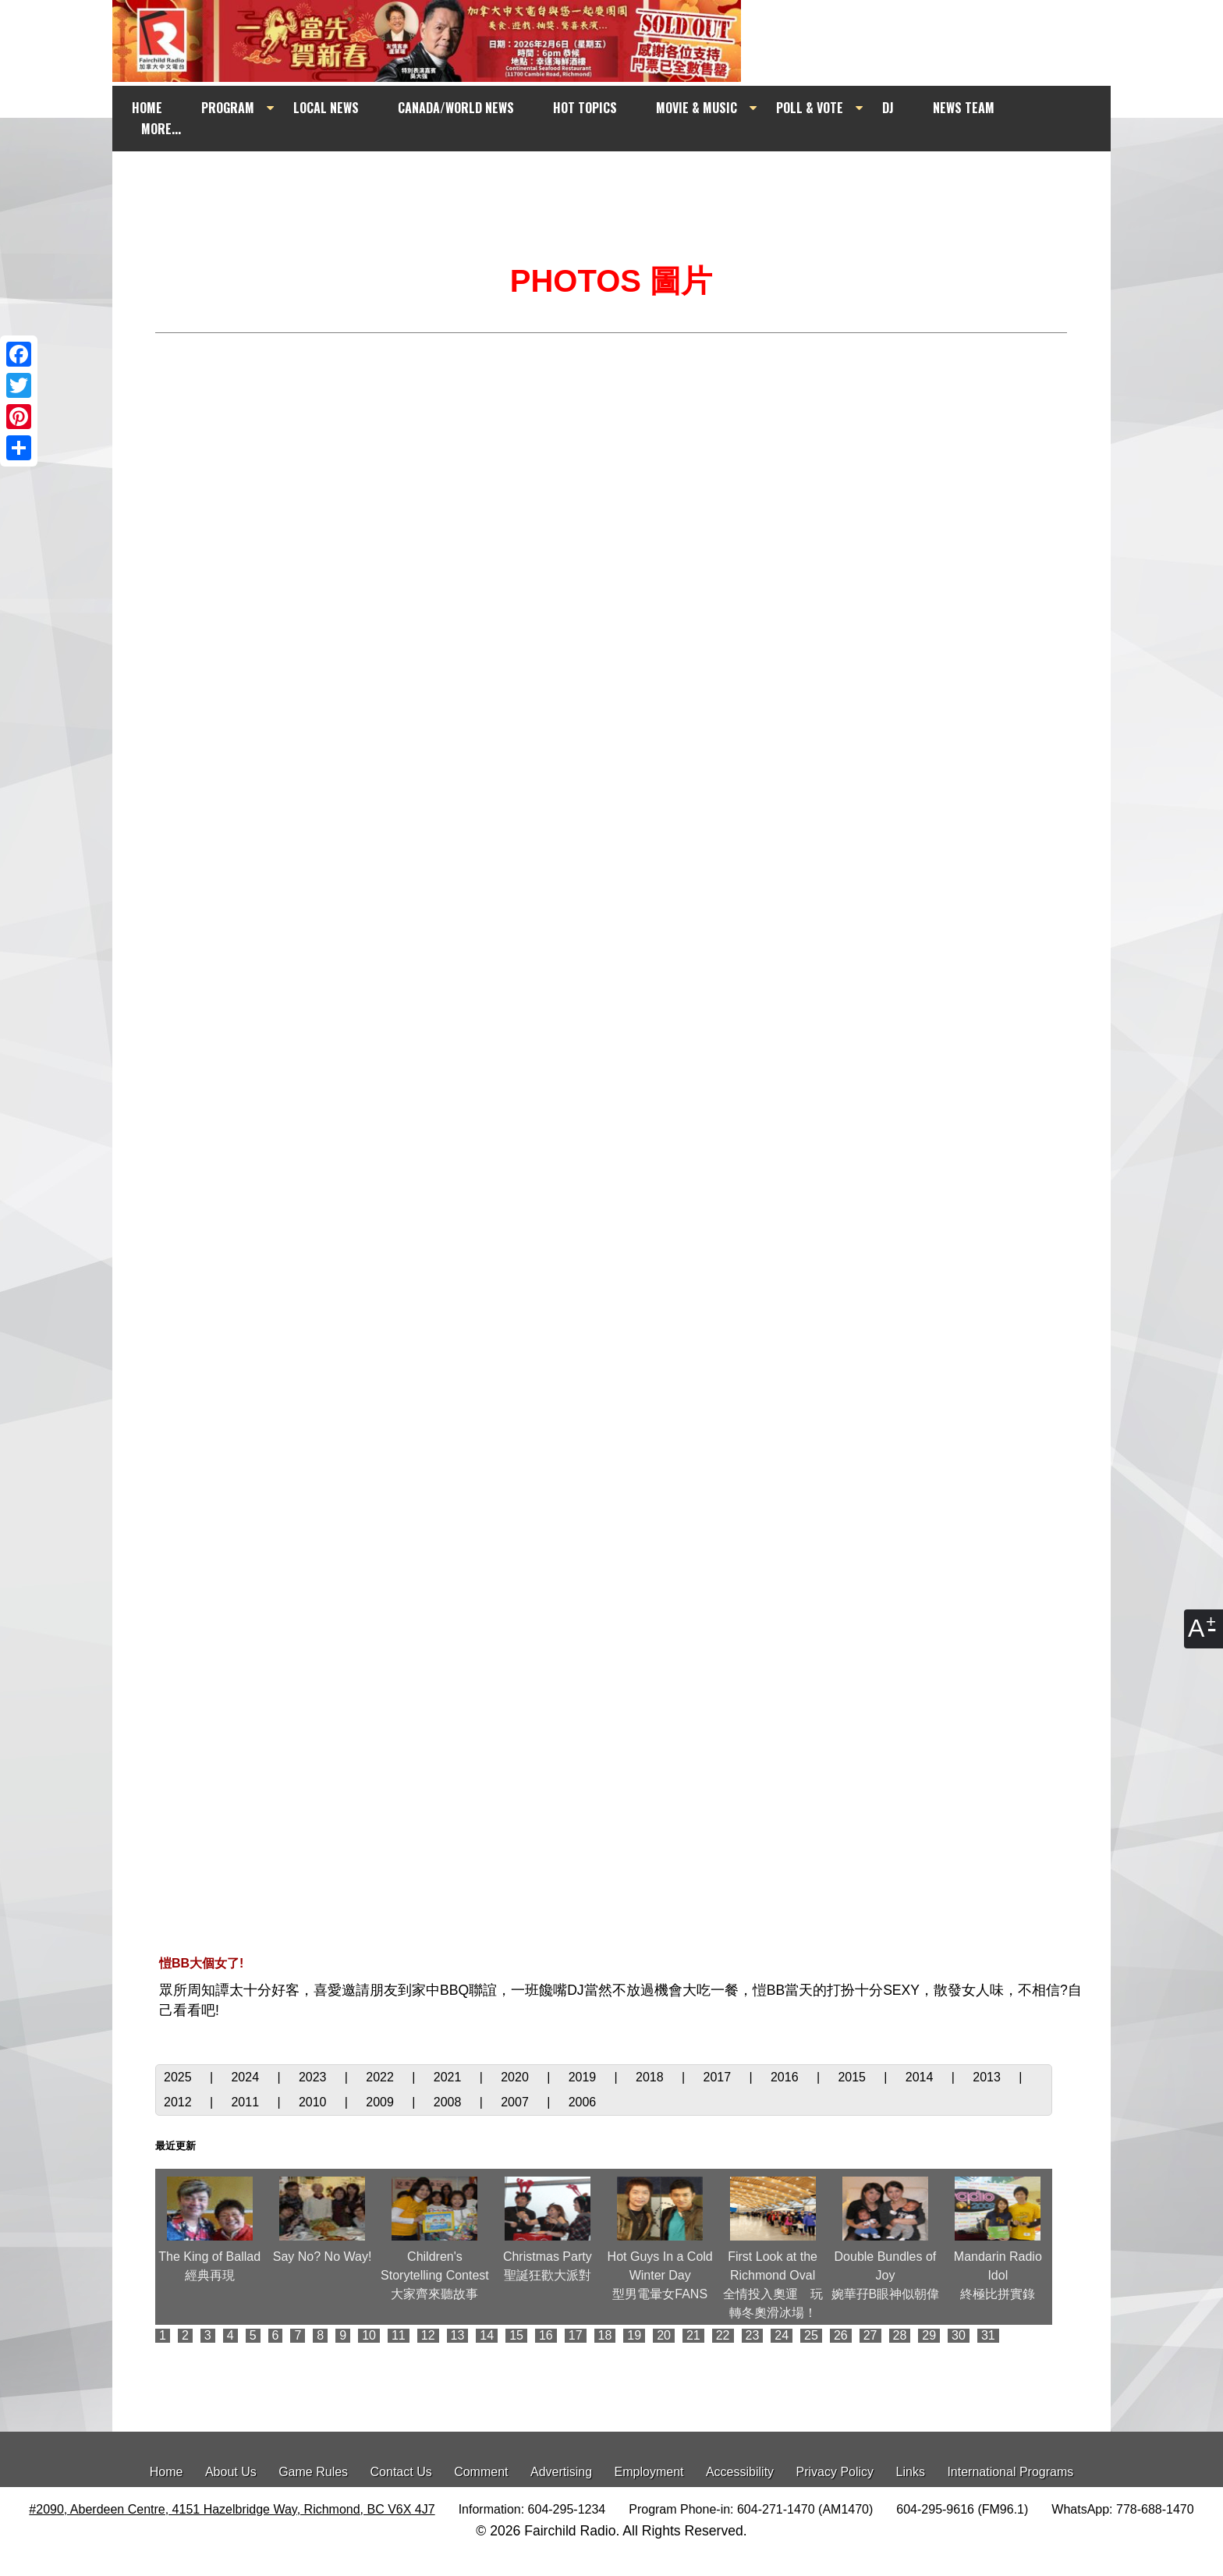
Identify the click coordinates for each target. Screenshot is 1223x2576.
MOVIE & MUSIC (696, 107)
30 (959, 2335)
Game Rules (313, 2471)
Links (910, 2471)
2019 (584, 2077)
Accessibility (740, 2471)
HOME (147, 107)
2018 (651, 2077)
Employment (649, 2471)
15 (516, 2335)
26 (841, 2335)
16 (546, 2335)
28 (900, 2335)
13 (458, 2335)
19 (634, 2335)
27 (870, 2335)
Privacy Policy (835, 2471)
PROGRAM (227, 107)
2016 (786, 2077)
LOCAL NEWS (326, 107)
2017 (719, 2077)
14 (487, 2335)
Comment (481, 2471)
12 (428, 2335)
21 (693, 2335)
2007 (516, 2102)
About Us (231, 2471)
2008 (449, 2102)
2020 (516, 2077)
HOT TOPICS (585, 107)
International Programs (1010, 2471)
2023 (314, 2077)
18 (605, 2335)
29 (929, 2335)
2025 (179, 2077)
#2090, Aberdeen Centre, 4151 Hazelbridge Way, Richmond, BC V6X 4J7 (231, 2509)
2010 (314, 2102)
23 (753, 2335)
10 (369, 2335)
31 (988, 2335)
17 (576, 2335)
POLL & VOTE (809, 107)
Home (166, 2471)
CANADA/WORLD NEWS (456, 107)
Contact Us (401, 2471)
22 (723, 2335)
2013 (988, 2077)
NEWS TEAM (963, 107)
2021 (449, 2077)
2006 (583, 2102)
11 (399, 2335)
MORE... (161, 128)
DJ (888, 107)
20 (664, 2335)
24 (782, 2335)
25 (811, 2335)
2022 (381, 2077)
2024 (246, 2077)
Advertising (561, 2471)
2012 (179, 2102)
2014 (921, 2077)
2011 (246, 2102)
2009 (381, 2102)
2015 (853, 2077)
